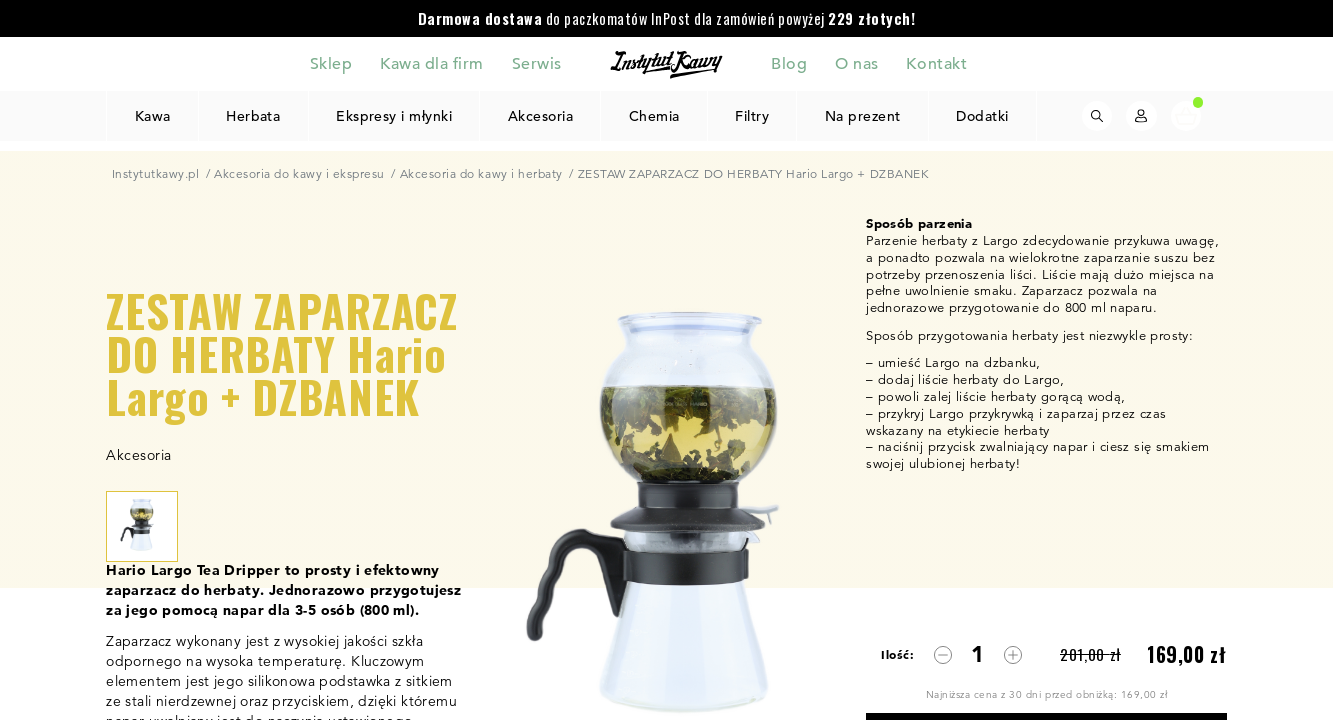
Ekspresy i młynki (394, 116)
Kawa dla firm (432, 63)
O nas (857, 63)
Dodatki (982, 116)
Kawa (152, 116)
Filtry (752, 116)
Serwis (537, 63)
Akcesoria (541, 116)
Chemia (654, 116)
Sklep (331, 63)
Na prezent (862, 116)
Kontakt (936, 63)
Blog (789, 63)
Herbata (253, 116)
